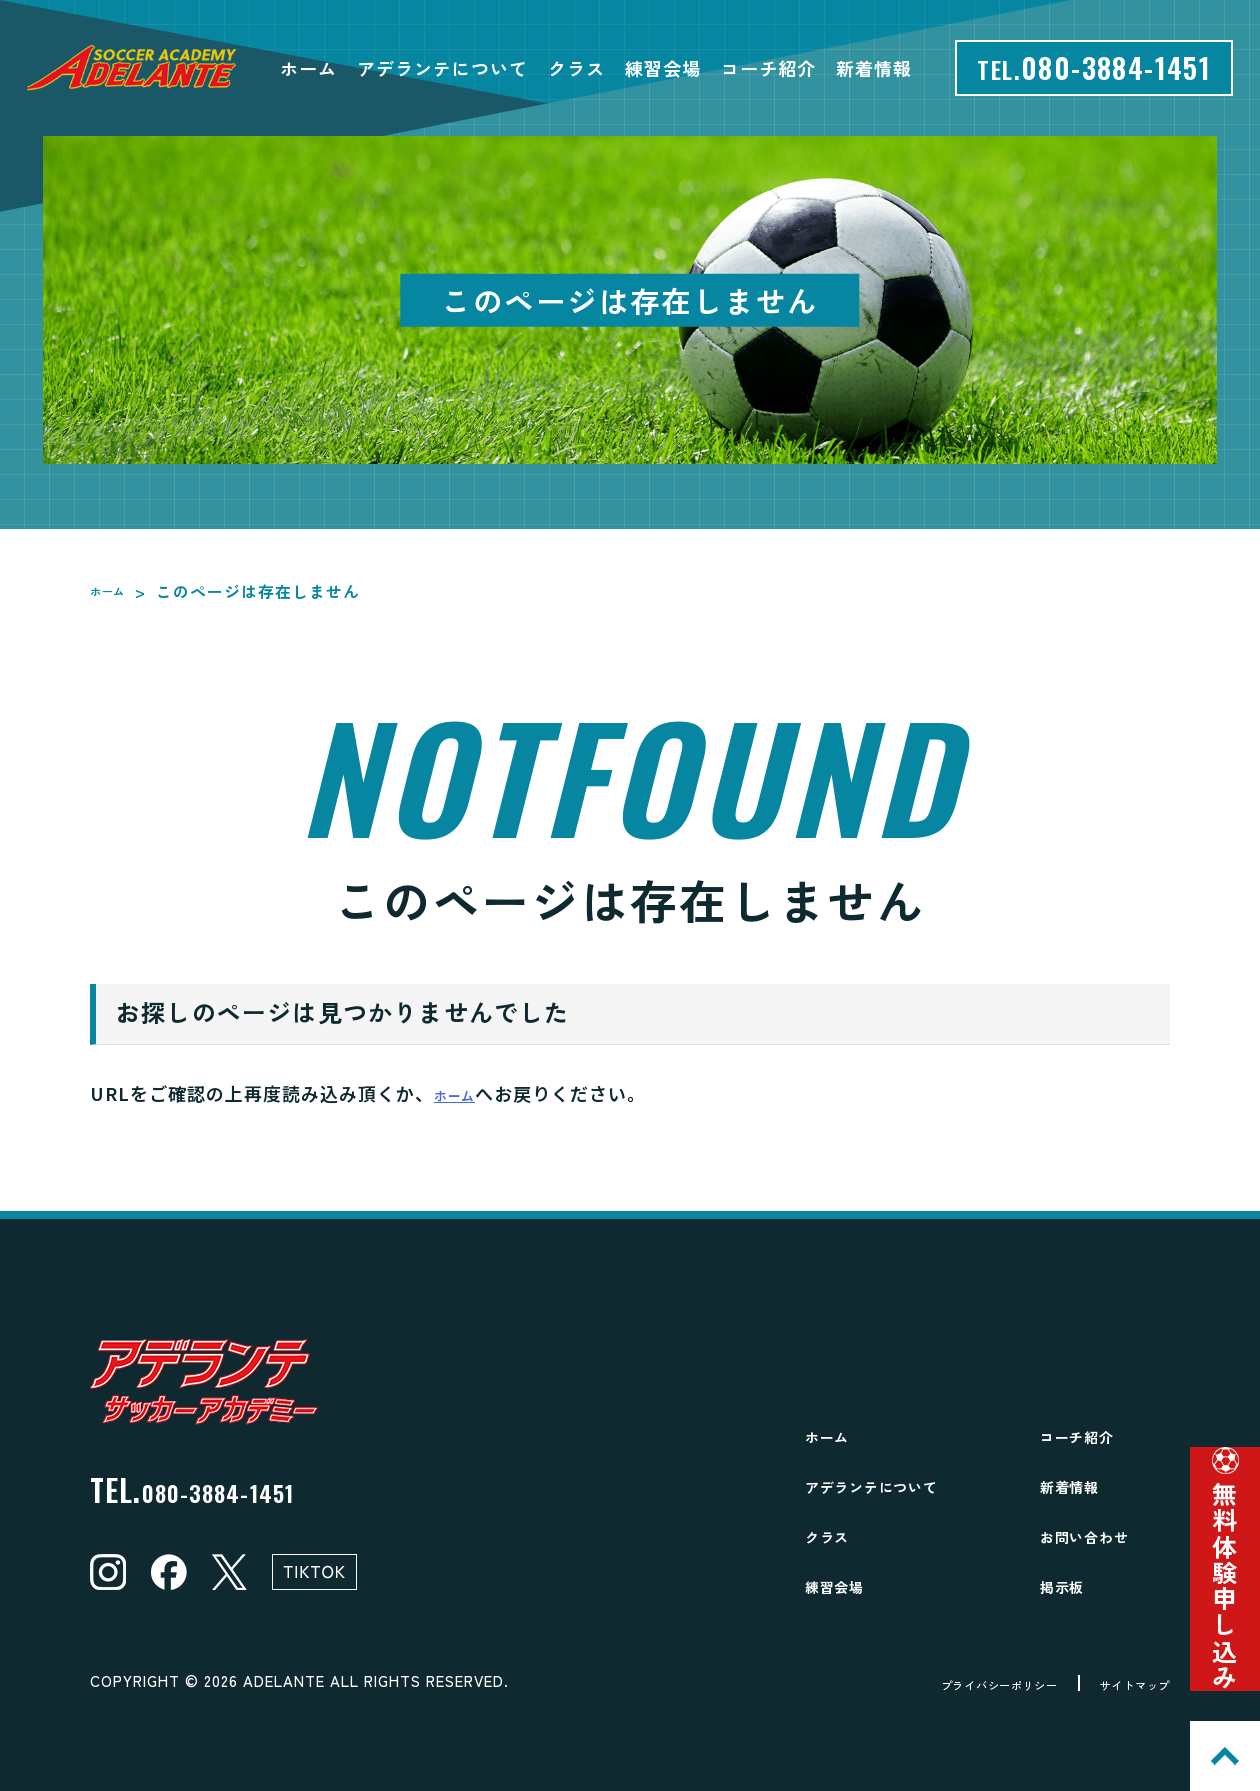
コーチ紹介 (768, 68)
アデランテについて (442, 68)
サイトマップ (1119, 1683)
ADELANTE (284, 1680)
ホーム (308, 68)
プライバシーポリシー (941, 1683)
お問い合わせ (1103, 1534)
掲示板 (1071, 1584)
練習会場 (663, 68)
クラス (576, 68)
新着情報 (874, 68)
